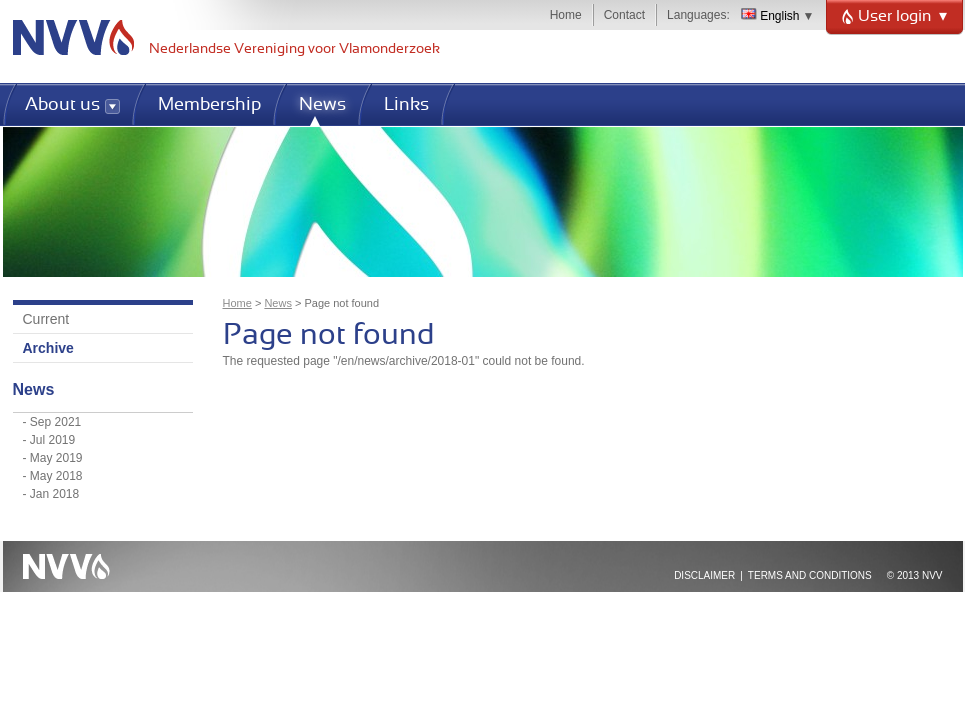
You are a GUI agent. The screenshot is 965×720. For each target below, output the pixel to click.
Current (46, 319)
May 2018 (56, 476)
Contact (624, 15)
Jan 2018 (54, 494)
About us (62, 105)
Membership (209, 105)
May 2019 (56, 458)
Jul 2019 (52, 440)
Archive (48, 348)
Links (406, 105)
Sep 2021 (55, 422)
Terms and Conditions (810, 575)
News (278, 303)
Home (566, 15)
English (770, 16)
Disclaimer (704, 575)
